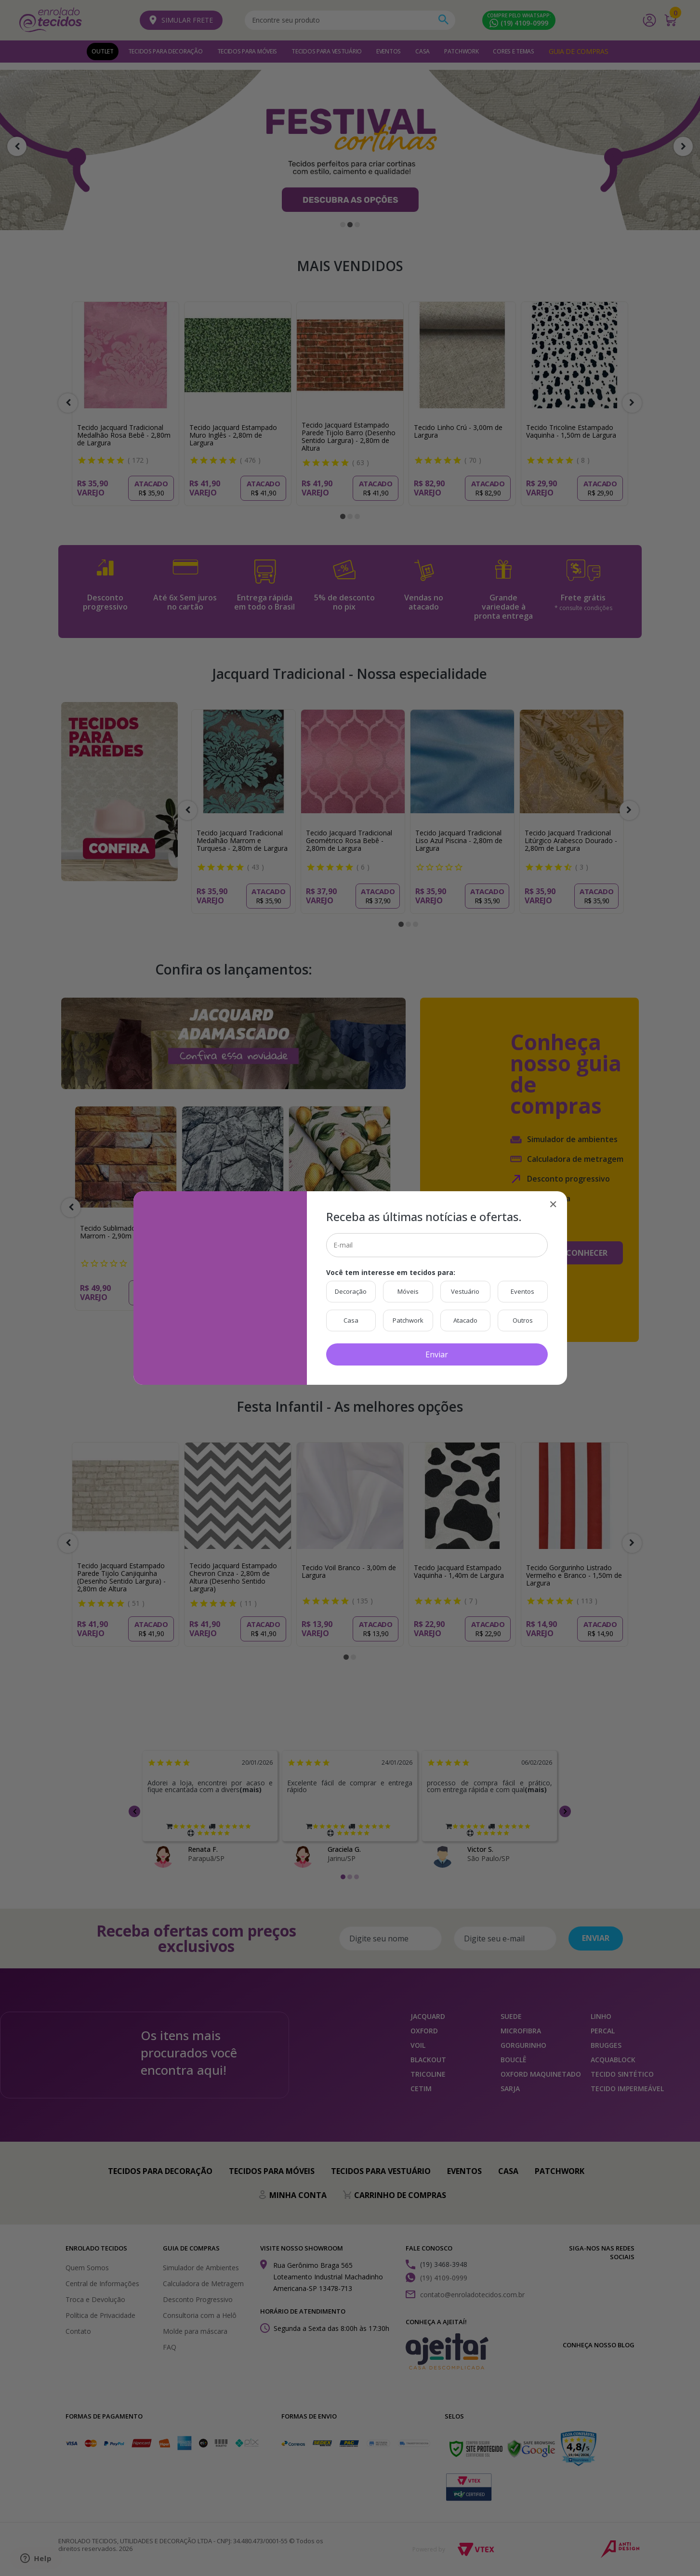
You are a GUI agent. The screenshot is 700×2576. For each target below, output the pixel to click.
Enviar (436, 1354)
